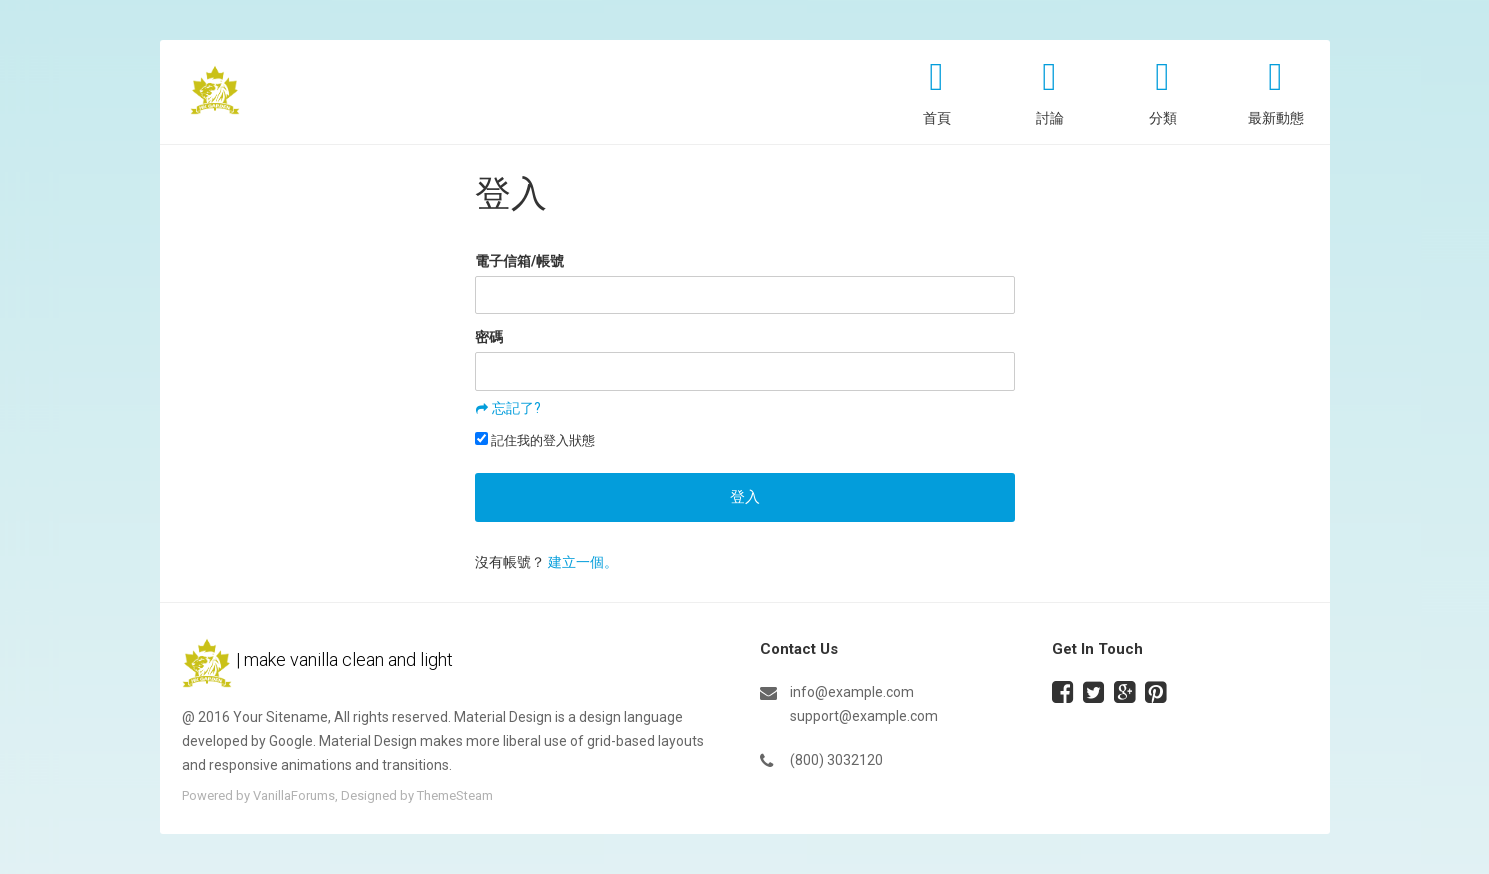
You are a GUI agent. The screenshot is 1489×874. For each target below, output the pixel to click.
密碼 (489, 337)
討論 (1050, 118)
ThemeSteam (455, 795)
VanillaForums (294, 795)
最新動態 (1276, 118)
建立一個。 (583, 562)
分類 (1163, 118)
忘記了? (516, 408)
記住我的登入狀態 (535, 440)
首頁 (937, 118)
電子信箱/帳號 (519, 261)
